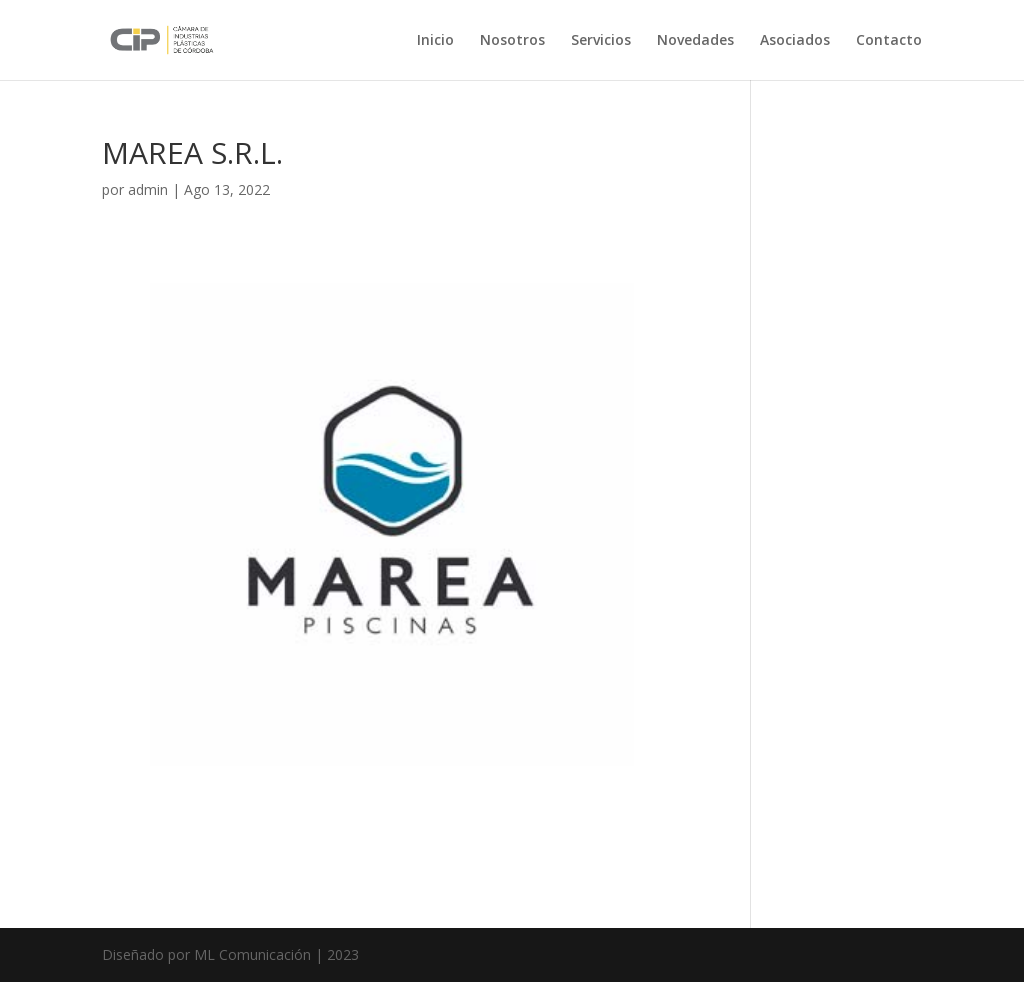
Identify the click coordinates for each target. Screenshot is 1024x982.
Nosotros (512, 41)
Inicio (435, 41)
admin (148, 189)
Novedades (695, 41)
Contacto (889, 41)
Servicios (601, 41)
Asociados (795, 41)
